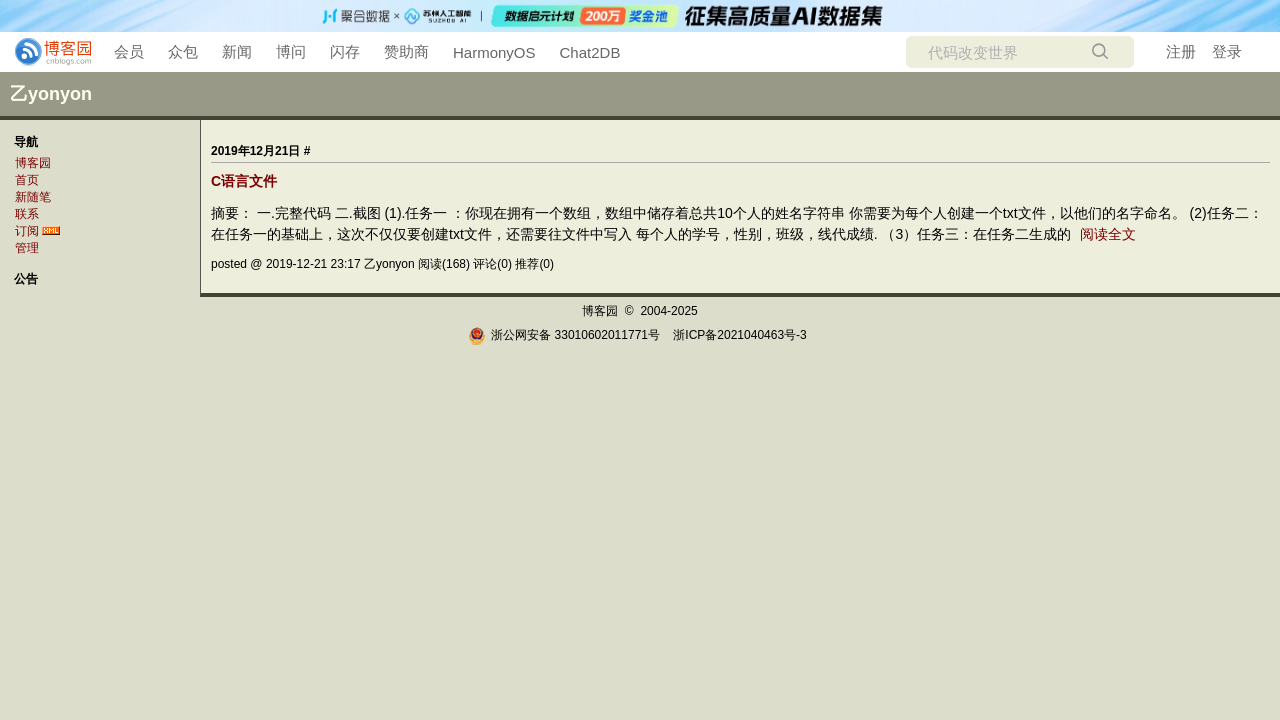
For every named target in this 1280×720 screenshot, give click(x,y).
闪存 (345, 51)
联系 (27, 214)
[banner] (45, 52)
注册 (1181, 51)
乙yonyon (51, 94)
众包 (183, 51)
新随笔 (33, 197)
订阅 (27, 231)
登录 (1227, 51)
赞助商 (406, 51)
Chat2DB (590, 52)
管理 (27, 248)
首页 (27, 180)
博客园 (33, 163)
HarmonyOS (494, 52)
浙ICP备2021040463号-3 (739, 335)
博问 (291, 51)
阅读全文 (1108, 234)
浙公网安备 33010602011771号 (564, 335)
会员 (129, 51)
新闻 (237, 51)
